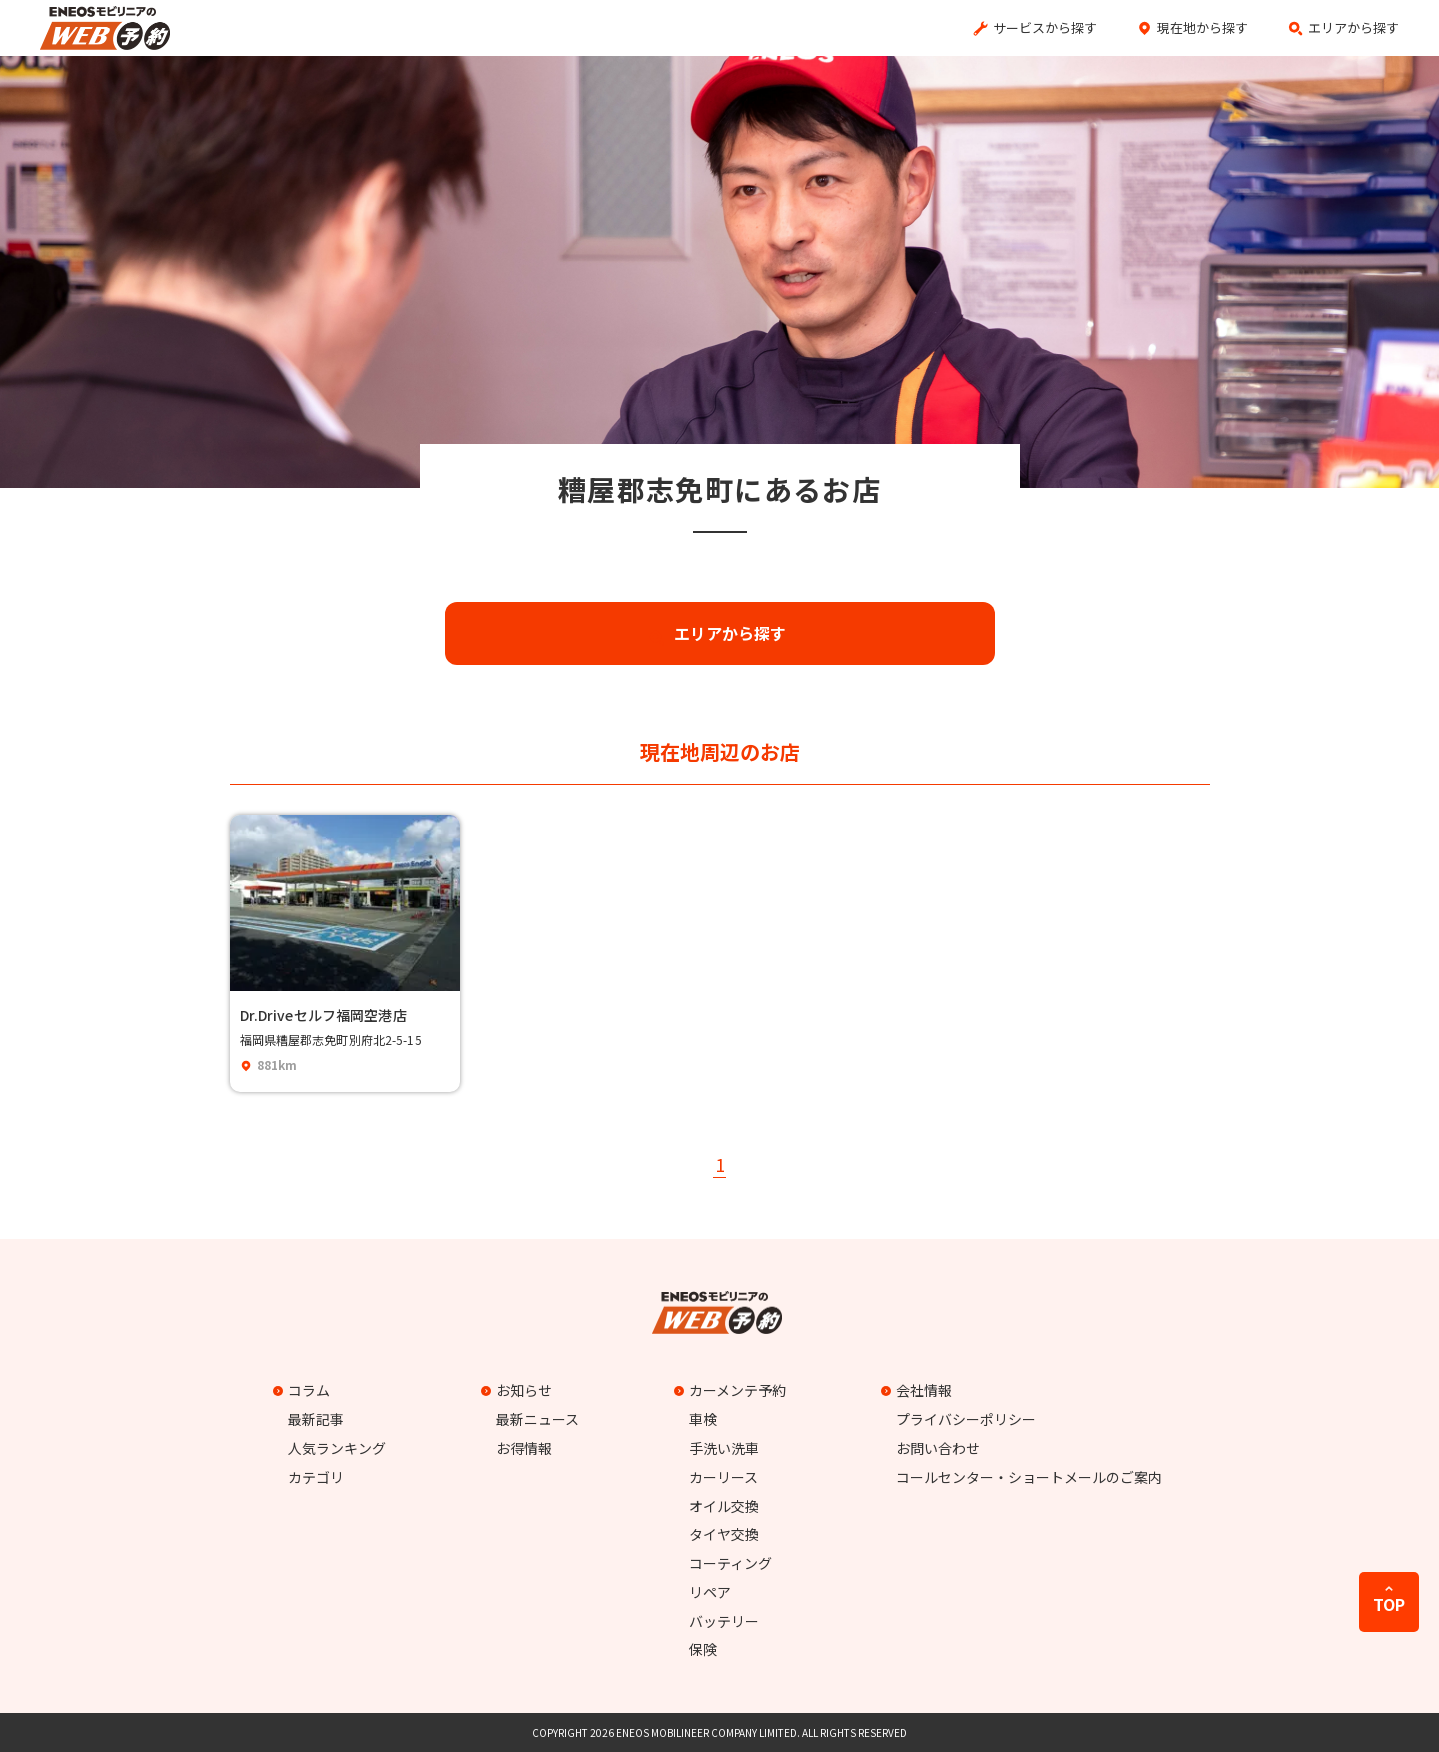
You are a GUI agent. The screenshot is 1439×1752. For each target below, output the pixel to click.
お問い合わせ (938, 1448)
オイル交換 (724, 1506)
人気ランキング (337, 1448)
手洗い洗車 (724, 1448)
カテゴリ (316, 1477)
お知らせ (519, 1390)
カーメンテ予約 (732, 1390)
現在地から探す (1202, 27)
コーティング (730, 1563)
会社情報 (919, 1390)
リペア (710, 1592)
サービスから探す (1045, 27)
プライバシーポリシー (966, 1419)
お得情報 (524, 1448)
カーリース (723, 1477)
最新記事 (316, 1419)
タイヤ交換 (724, 1534)
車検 (703, 1419)
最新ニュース (537, 1419)
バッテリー (724, 1621)
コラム (304, 1390)
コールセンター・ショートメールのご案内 (1029, 1477)
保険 (703, 1649)
